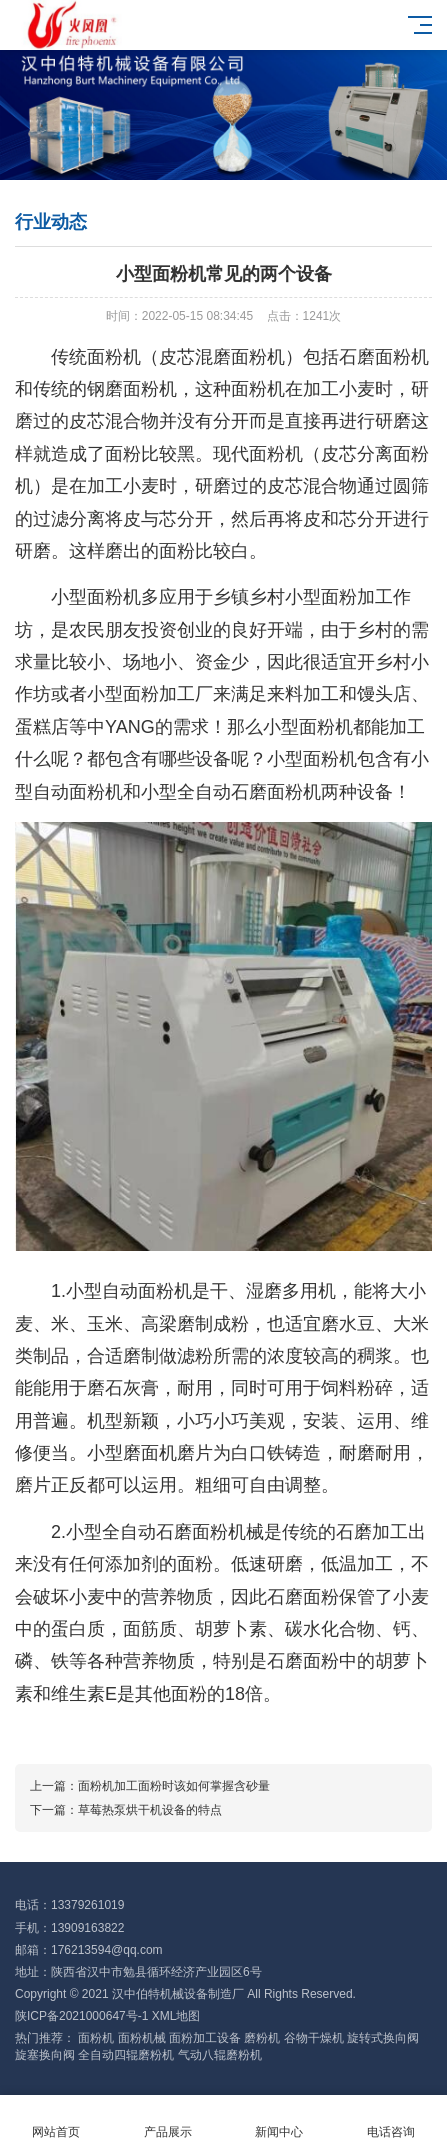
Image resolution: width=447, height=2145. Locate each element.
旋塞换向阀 (45, 2055)
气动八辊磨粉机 (220, 2055)
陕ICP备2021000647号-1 (81, 2016)
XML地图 (176, 2016)
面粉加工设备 (205, 2038)
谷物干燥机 (314, 2038)
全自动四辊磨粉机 (126, 2055)
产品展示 (168, 2120)
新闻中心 (280, 2120)
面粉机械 (142, 2038)
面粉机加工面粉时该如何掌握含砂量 (174, 1786)
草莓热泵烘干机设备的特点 (150, 1810)
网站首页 (56, 2120)
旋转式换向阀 (383, 2038)
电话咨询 (391, 2120)
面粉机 (96, 2038)
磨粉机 (262, 2038)
